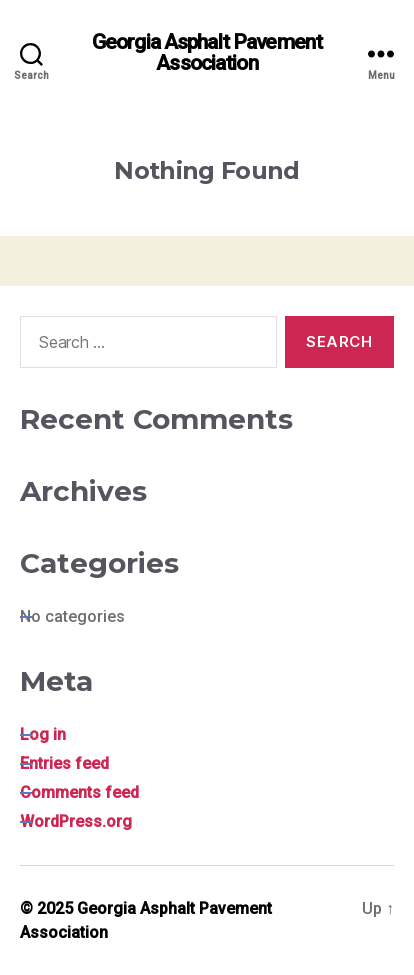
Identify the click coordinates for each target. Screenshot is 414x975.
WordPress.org (76, 821)
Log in (43, 734)
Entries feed (64, 763)
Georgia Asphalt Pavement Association (207, 53)
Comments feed (79, 792)
